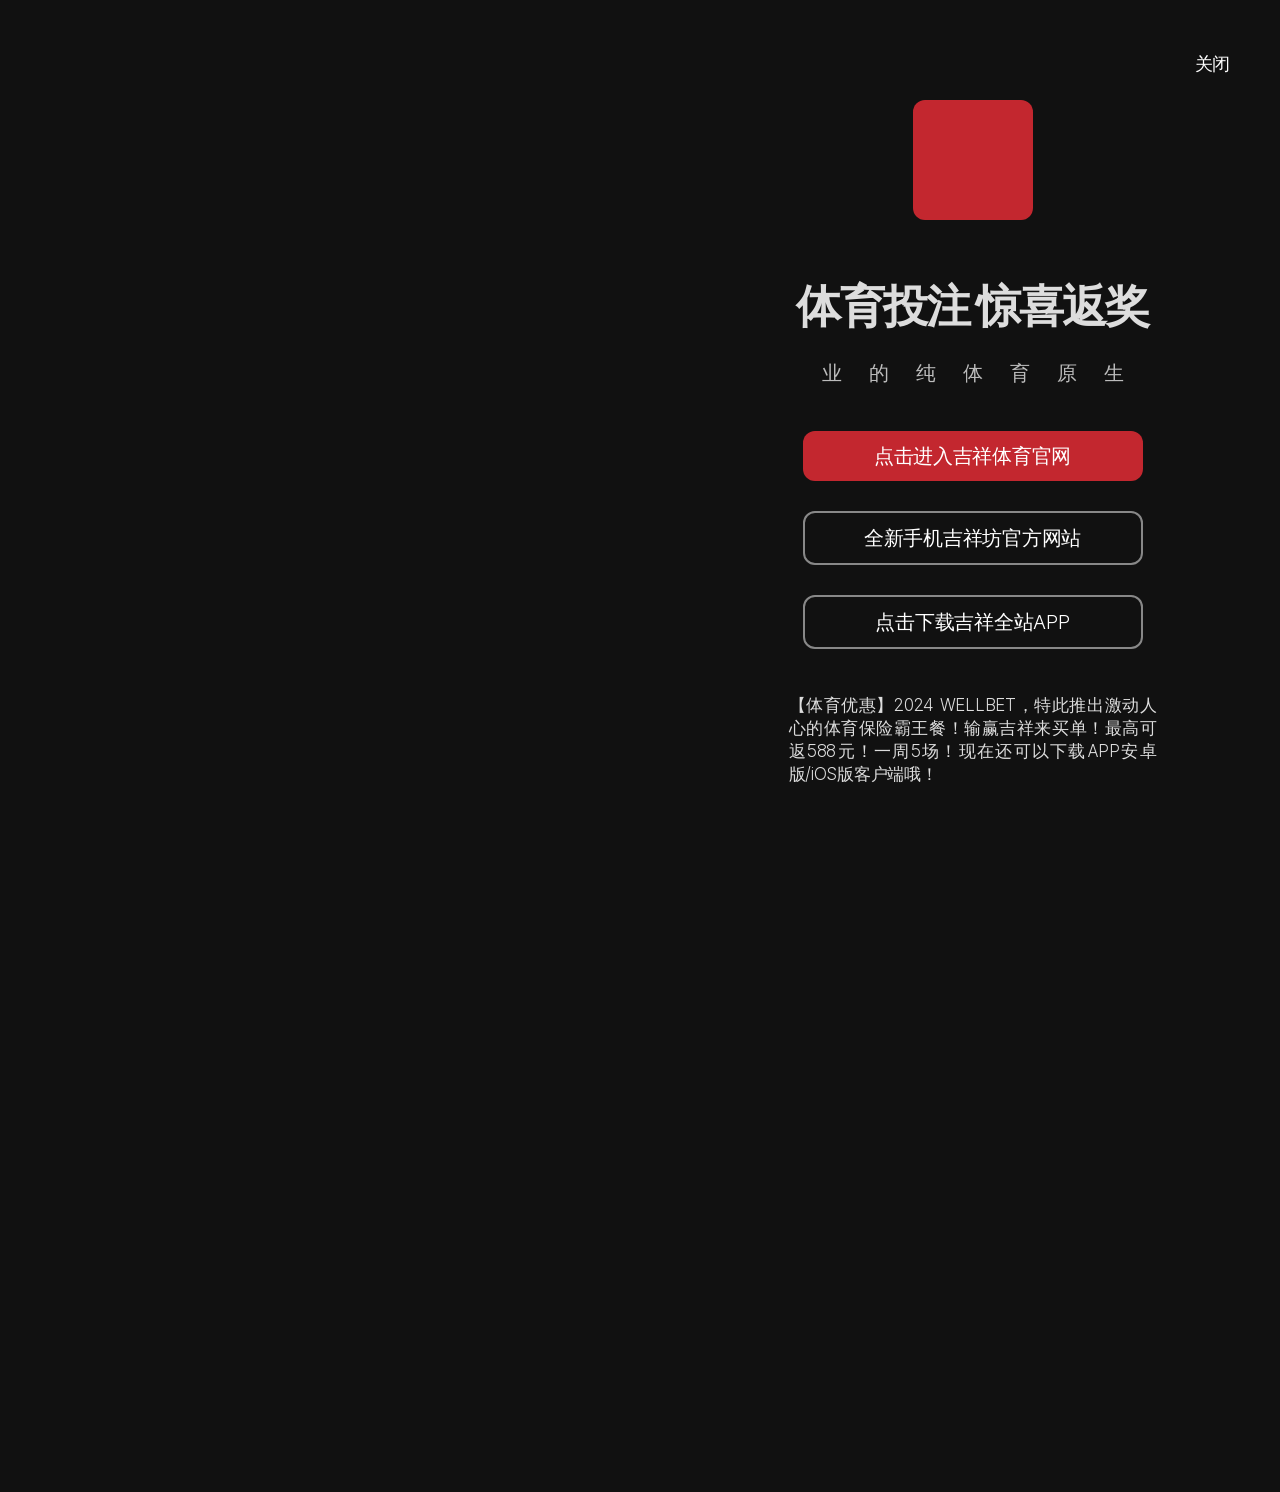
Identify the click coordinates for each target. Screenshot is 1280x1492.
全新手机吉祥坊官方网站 (972, 538)
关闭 (1212, 63)
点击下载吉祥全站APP (972, 622)
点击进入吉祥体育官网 (972, 456)
